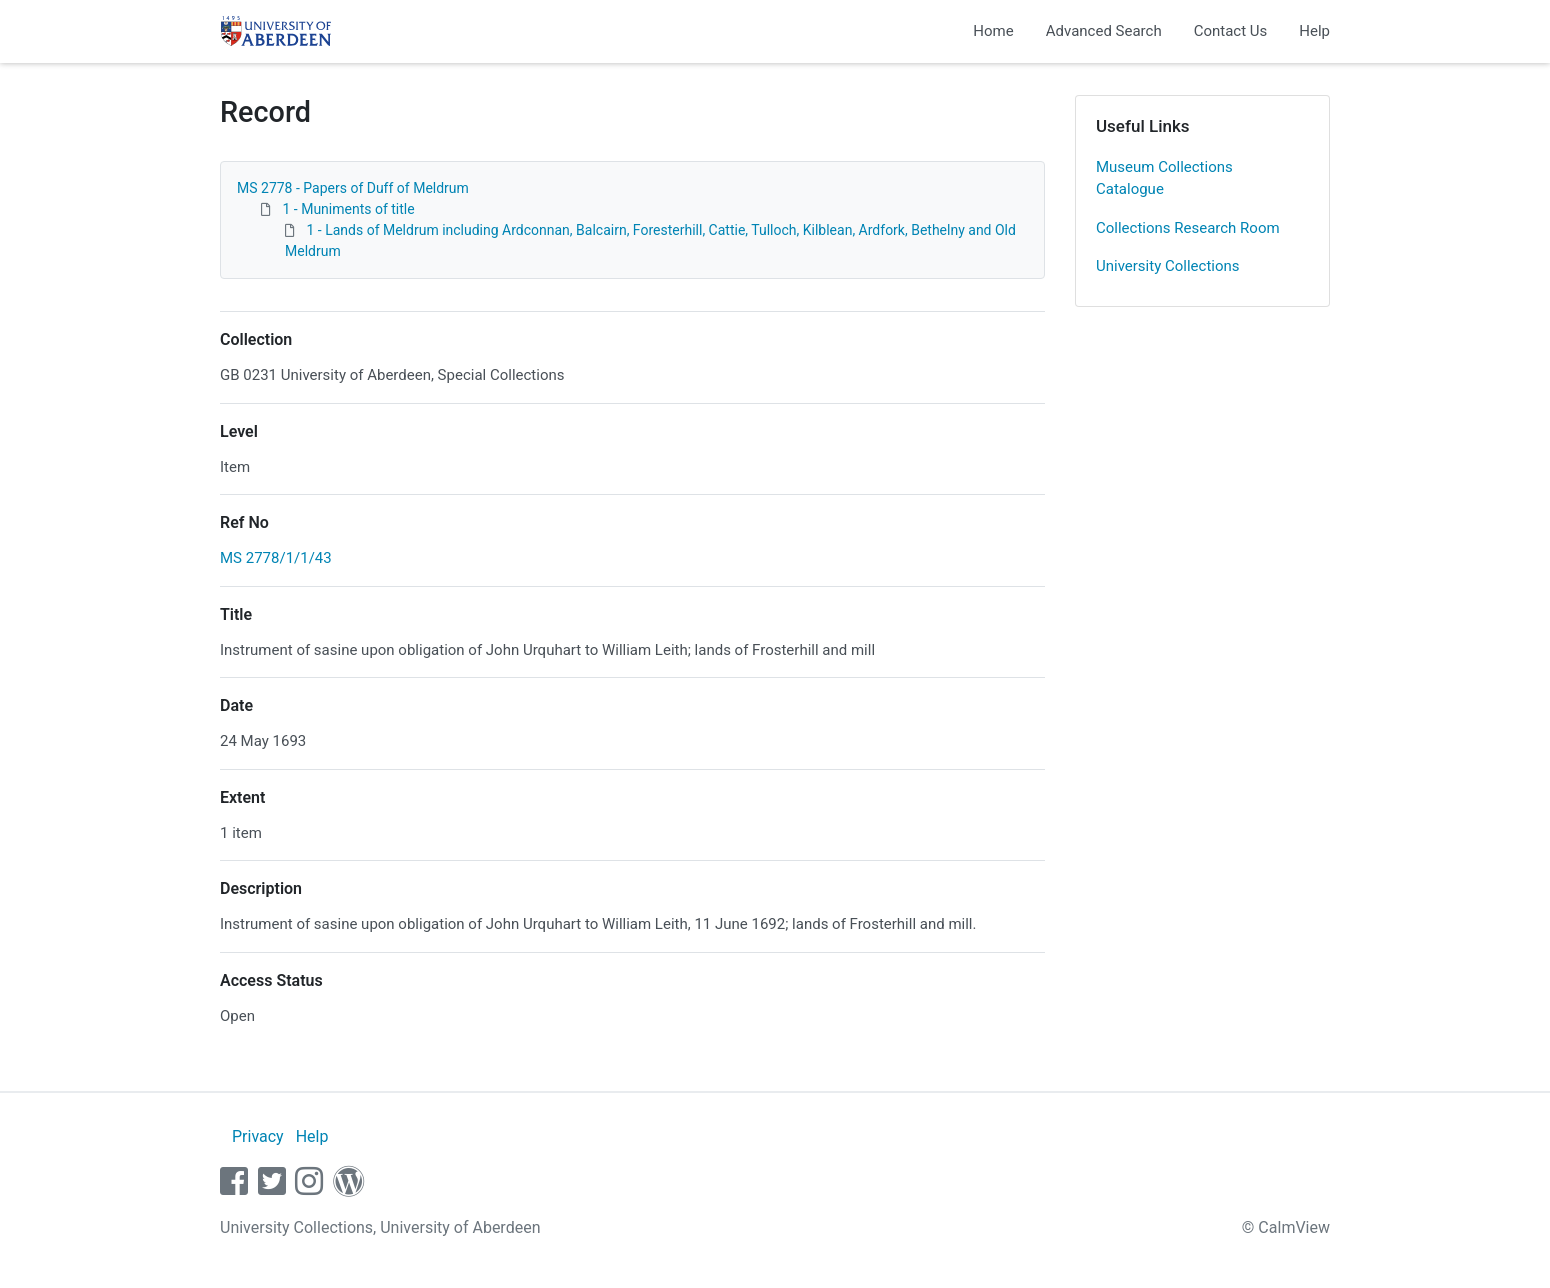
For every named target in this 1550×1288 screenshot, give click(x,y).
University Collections (1168, 266)
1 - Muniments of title (348, 209)
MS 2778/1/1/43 (276, 558)
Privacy (258, 1136)
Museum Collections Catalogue (1164, 178)
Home (993, 31)
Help (1314, 31)
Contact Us (1231, 31)
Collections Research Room (1188, 228)
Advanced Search (1104, 31)
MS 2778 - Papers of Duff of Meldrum (353, 188)
